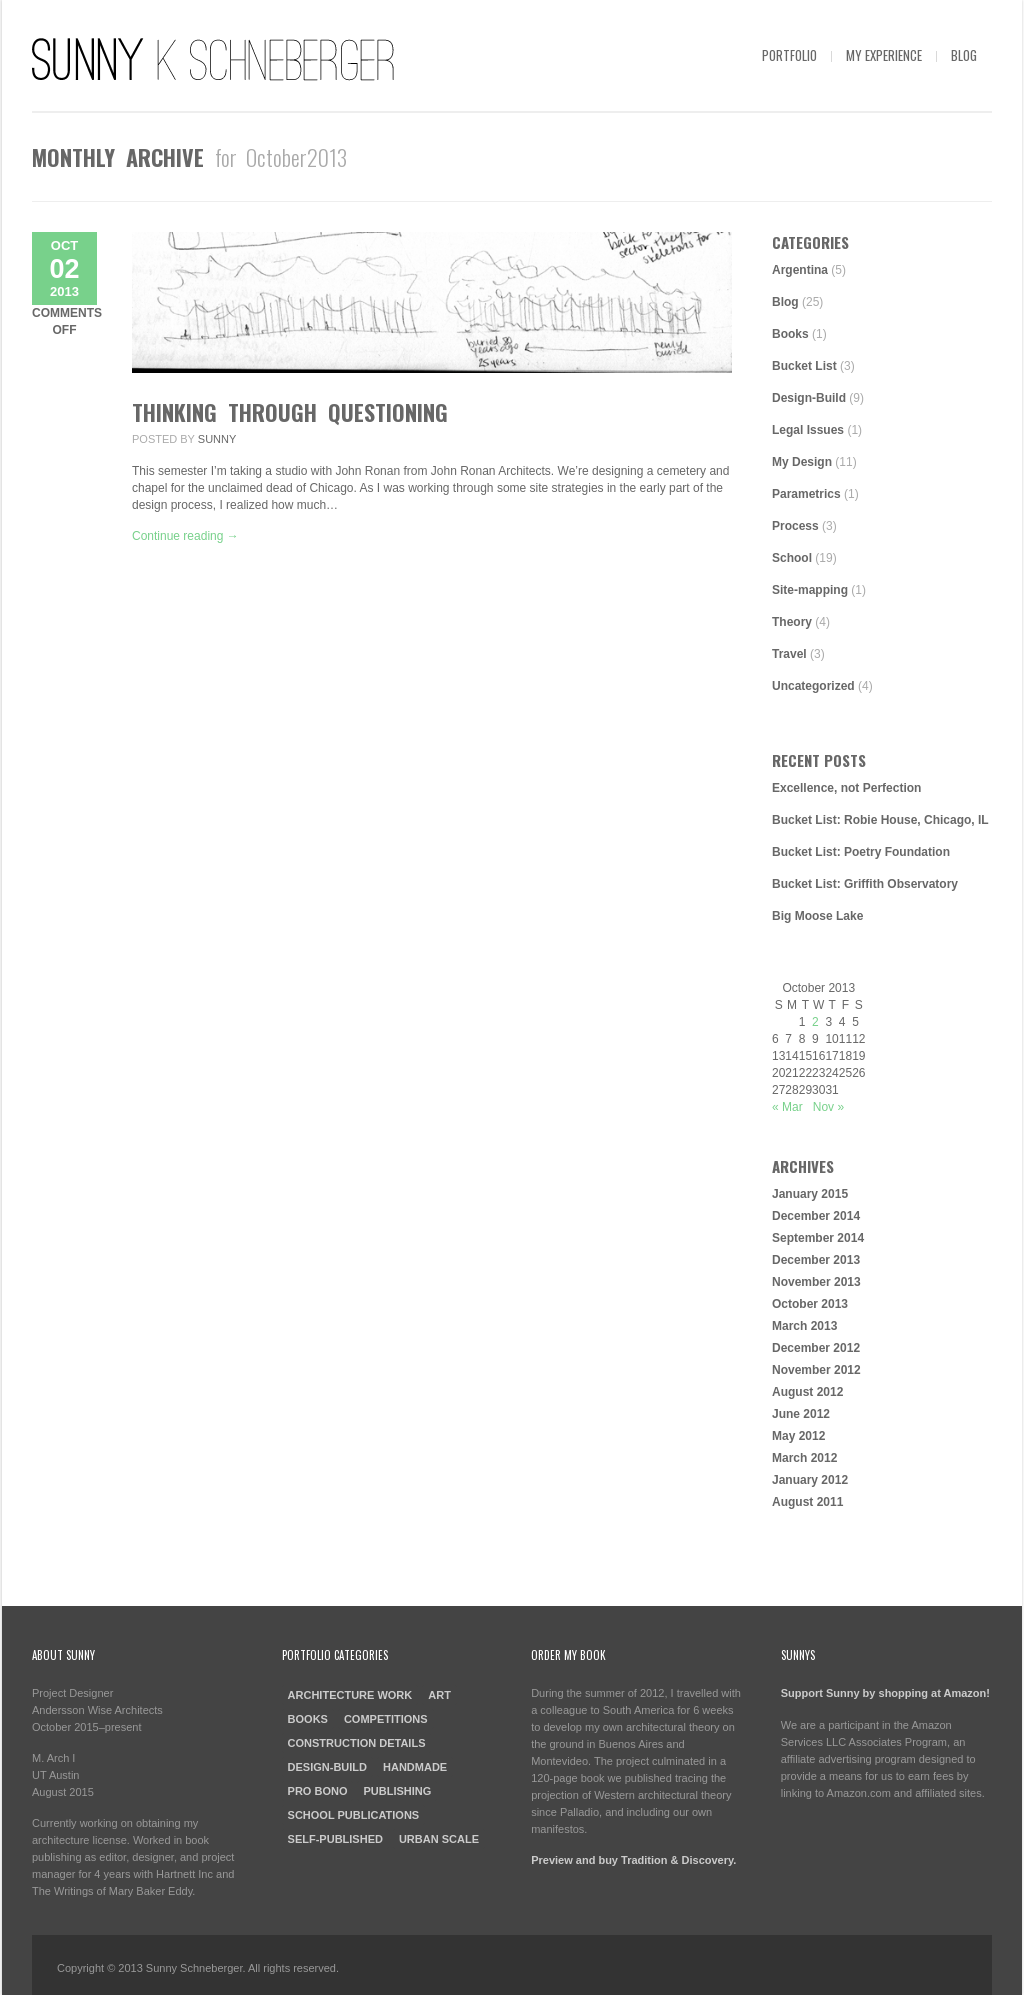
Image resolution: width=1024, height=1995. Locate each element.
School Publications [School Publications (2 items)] (354, 1815)
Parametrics (806, 494)
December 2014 (816, 1216)
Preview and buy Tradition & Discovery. (633, 1860)
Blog (964, 55)
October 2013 (810, 1304)
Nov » (828, 1107)
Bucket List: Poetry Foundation (861, 852)
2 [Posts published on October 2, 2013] (815, 1022)
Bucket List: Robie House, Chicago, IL (880, 820)
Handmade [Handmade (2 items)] (415, 1767)
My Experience (884, 55)
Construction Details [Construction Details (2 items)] (357, 1743)
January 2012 (810, 1480)
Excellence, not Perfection (846, 788)
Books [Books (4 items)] (308, 1719)
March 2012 (804, 1458)
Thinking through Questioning (290, 412)
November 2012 (816, 1370)
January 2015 (810, 1194)
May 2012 (798, 1436)
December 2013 (816, 1260)
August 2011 (807, 1502)
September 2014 (818, 1238)
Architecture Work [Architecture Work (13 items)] (350, 1695)
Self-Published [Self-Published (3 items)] (335, 1839)
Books (790, 334)
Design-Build (809, 398)
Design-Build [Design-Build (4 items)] (327, 1767)
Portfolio (789, 55)
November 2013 (816, 1282)
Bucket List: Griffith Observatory (865, 884)
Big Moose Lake (817, 916)
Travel (789, 654)
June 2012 (801, 1414)
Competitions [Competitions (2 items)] (386, 1719)
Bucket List (804, 366)
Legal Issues (808, 430)
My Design (802, 462)
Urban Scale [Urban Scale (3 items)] (439, 1839)
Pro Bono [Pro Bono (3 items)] (318, 1791)
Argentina (800, 270)
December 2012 (816, 1348)
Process (795, 526)
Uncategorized (813, 686)
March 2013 (804, 1326)
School (792, 558)
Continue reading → (185, 536)
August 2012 (807, 1392)
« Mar (787, 1107)
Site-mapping (810, 590)
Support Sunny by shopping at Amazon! (885, 1693)
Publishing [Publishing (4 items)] (397, 1791)
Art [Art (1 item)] (439, 1695)
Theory (792, 622)
